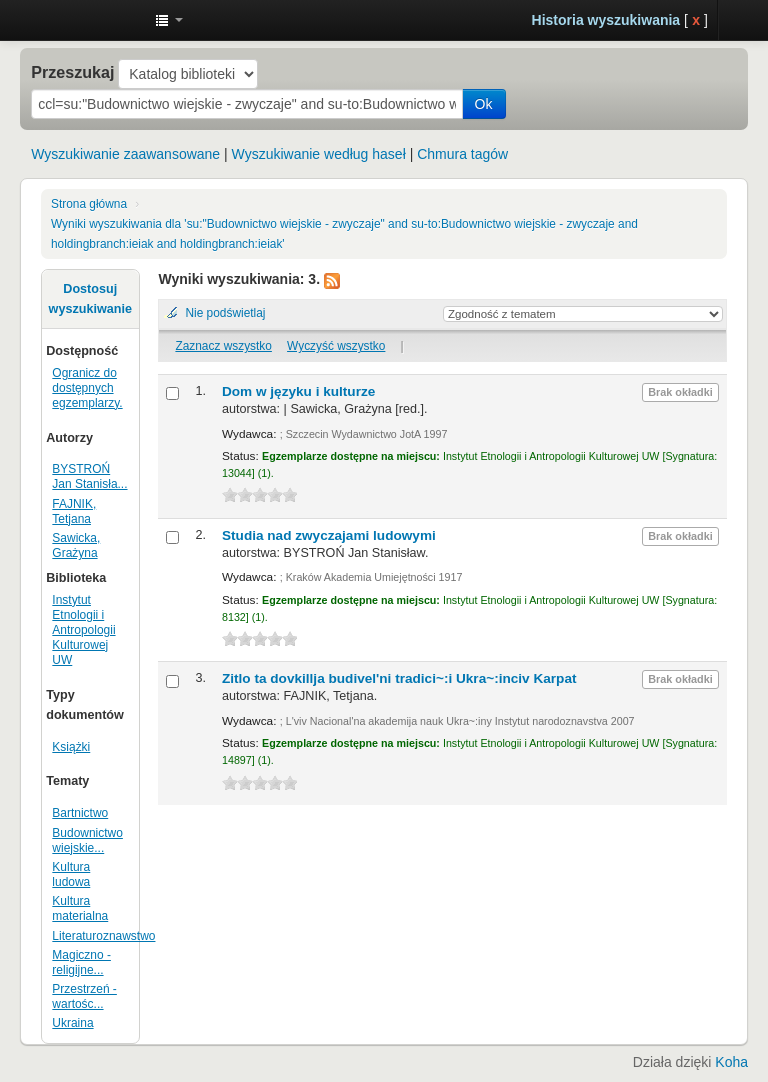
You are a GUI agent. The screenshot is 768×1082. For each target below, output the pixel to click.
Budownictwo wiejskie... (87, 840)
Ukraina (72, 1023)
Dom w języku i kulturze (298, 391)
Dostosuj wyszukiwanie (90, 299)
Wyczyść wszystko (336, 346)
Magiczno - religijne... (81, 962)
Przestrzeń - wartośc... (84, 996)
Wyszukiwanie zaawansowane (125, 154)
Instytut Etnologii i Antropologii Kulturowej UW (90, 20)
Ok (484, 104)
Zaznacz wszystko (223, 346)
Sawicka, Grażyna (76, 545)
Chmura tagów (462, 154)
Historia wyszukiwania (606, 20)
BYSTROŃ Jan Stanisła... (89, 476)
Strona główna (89, 204)
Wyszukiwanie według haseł (319, 154)
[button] (169, 20)
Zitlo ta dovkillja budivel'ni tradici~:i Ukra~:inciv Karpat (399, 678)
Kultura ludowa (71, 874)
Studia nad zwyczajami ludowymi (329, 535)
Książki (71, 747)
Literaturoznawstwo (103, 936)
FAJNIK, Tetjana (74, 511)
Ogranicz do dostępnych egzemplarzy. (87, 388)
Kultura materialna (80, 908)
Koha (731, 1062)
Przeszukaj (72, 72)
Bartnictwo (80, 813)
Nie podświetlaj (225, 313)
